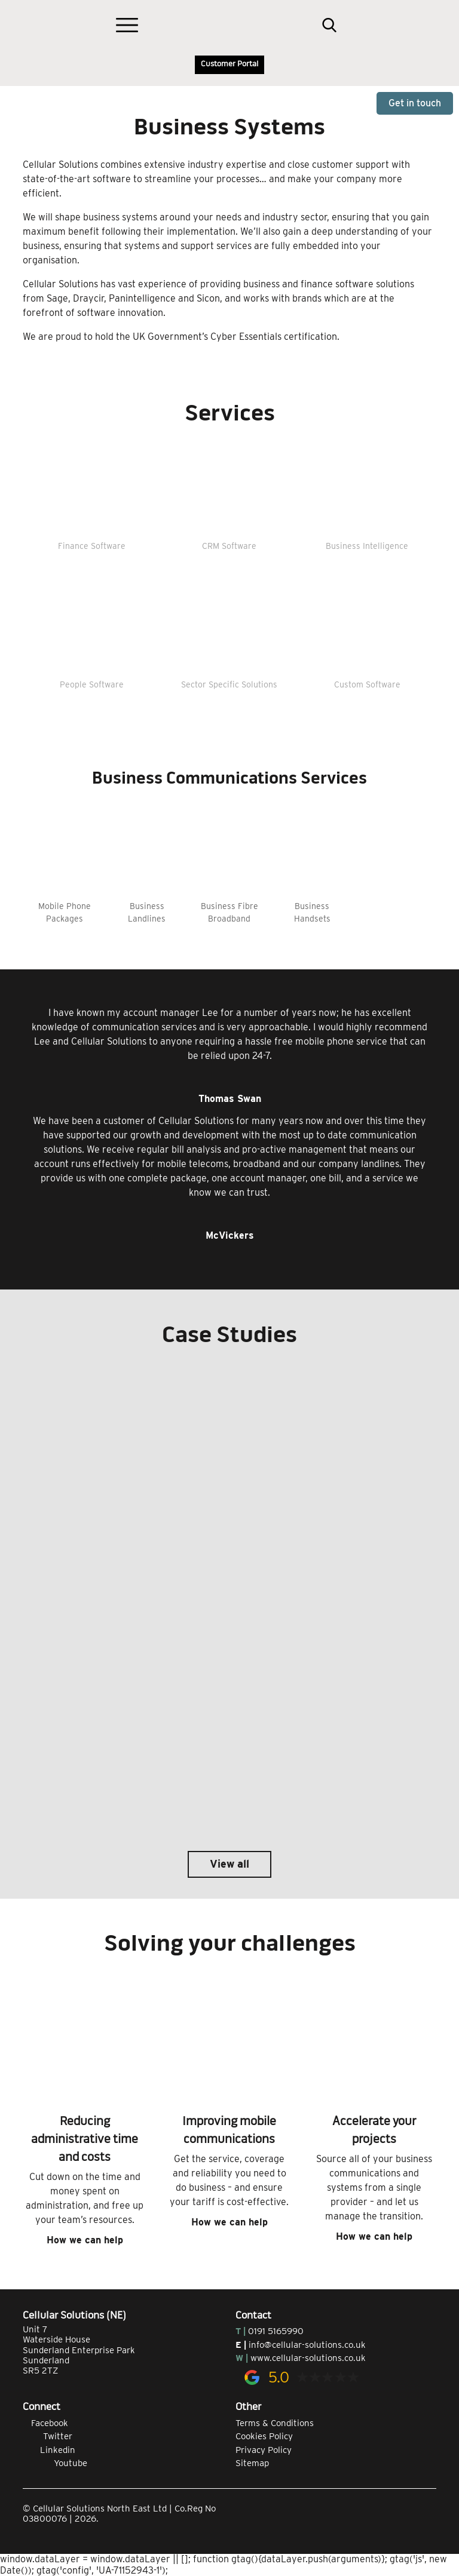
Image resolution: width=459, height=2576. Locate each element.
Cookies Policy (264, 2436)
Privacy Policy (263, 2450)
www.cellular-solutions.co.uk (308, 2358)
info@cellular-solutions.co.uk (307, 2344)
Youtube (55, 2463)
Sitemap (252, 2463)
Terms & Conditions (274, 2423)
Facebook (45, 2423)
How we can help (85, 2240)
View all (229, 1863)
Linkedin (49, 2450)
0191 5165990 (276, 2331)
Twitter (47, 2436)
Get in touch (414, 103)
